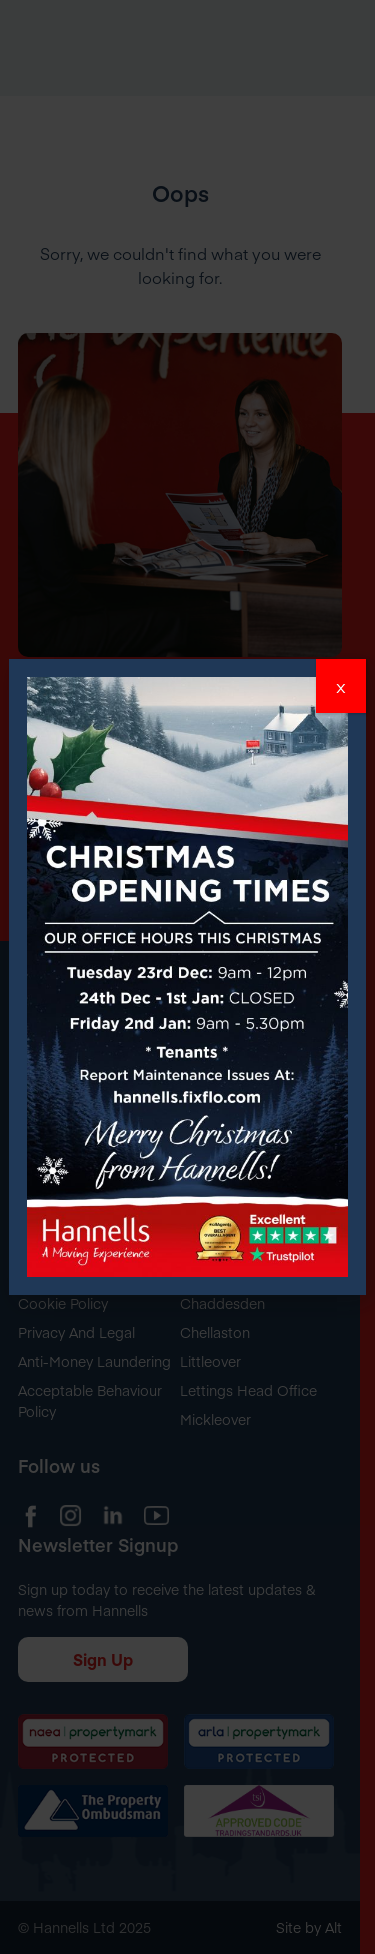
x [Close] (341, 685)
